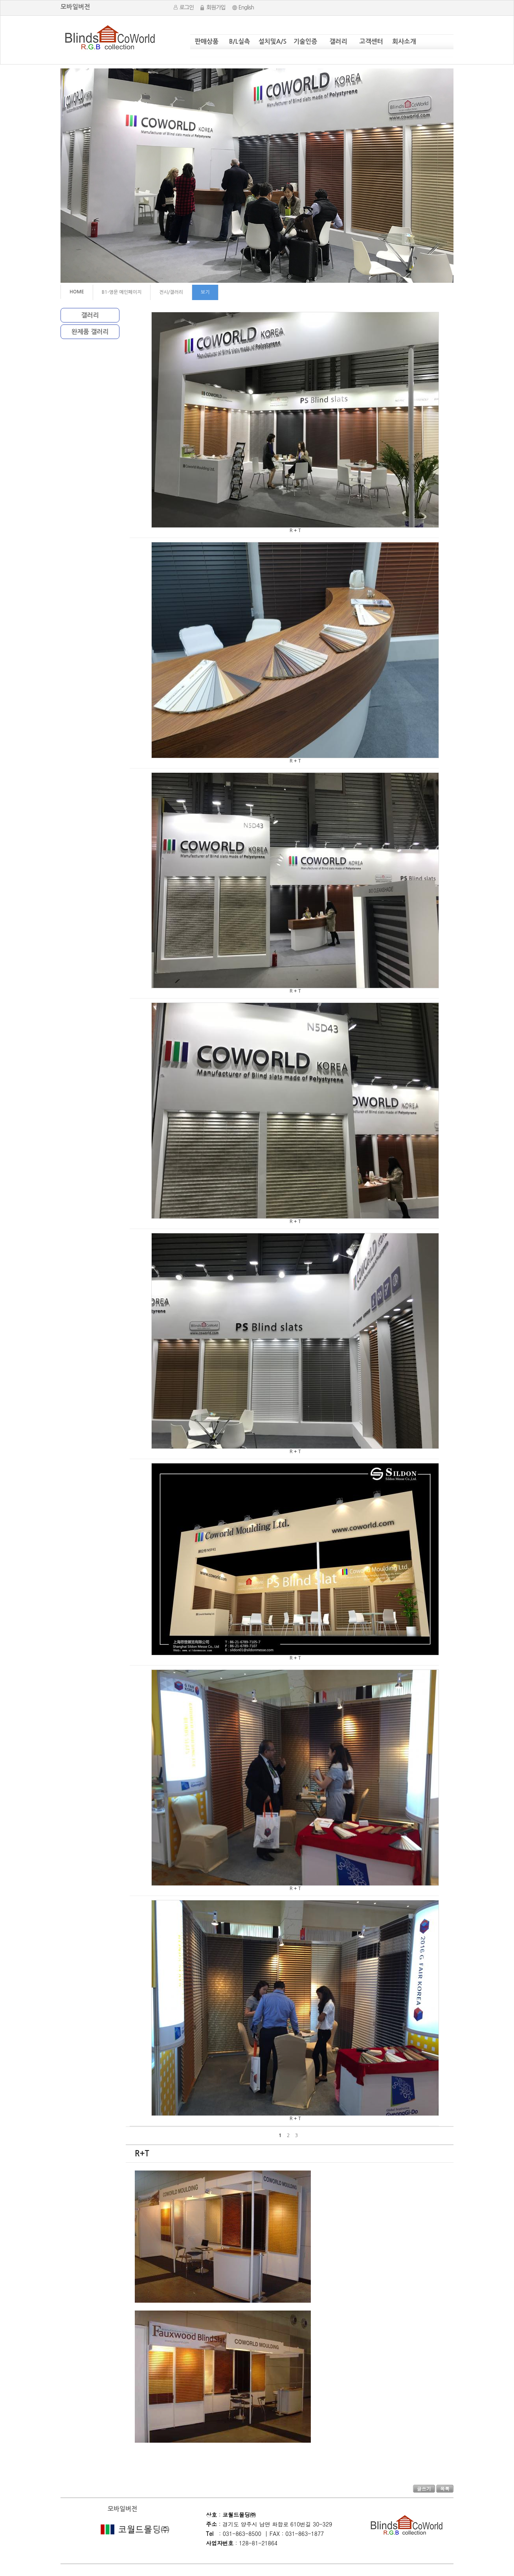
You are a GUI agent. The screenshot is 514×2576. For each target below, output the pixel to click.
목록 (445, 2488)
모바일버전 (75, 7)
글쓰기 (424, 2488)
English (246, 7)
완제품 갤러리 (90, 332)
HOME (77, 291)
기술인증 (305, 41)
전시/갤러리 (171, 292)
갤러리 (338, 41)
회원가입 (216, 7)
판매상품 (206, 41)
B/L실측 (239, 41)
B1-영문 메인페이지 (121, 292)
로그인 (187, 7)
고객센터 (371, 41)
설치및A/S (272, 41)
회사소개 (404, 41)
